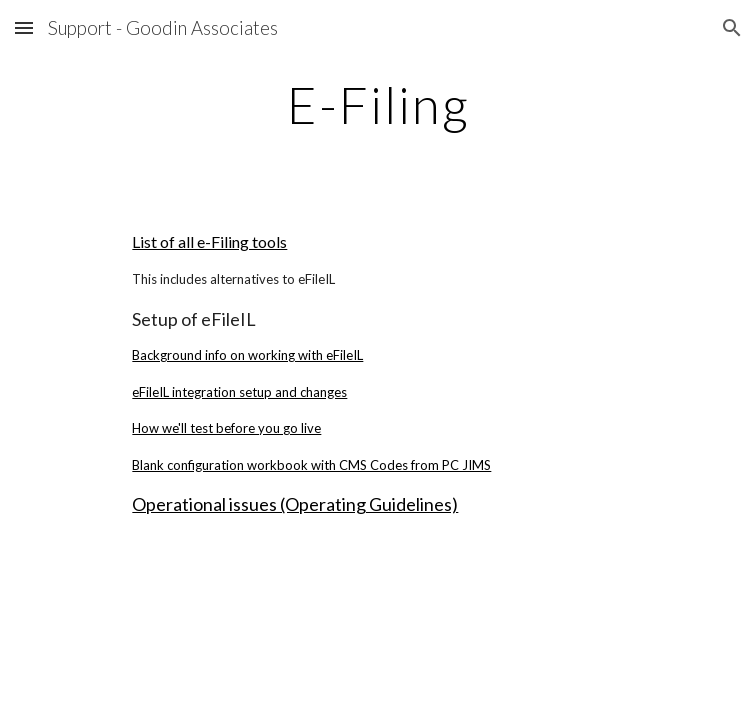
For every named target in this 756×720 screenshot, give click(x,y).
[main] (377, 105)
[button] (24, 27)
